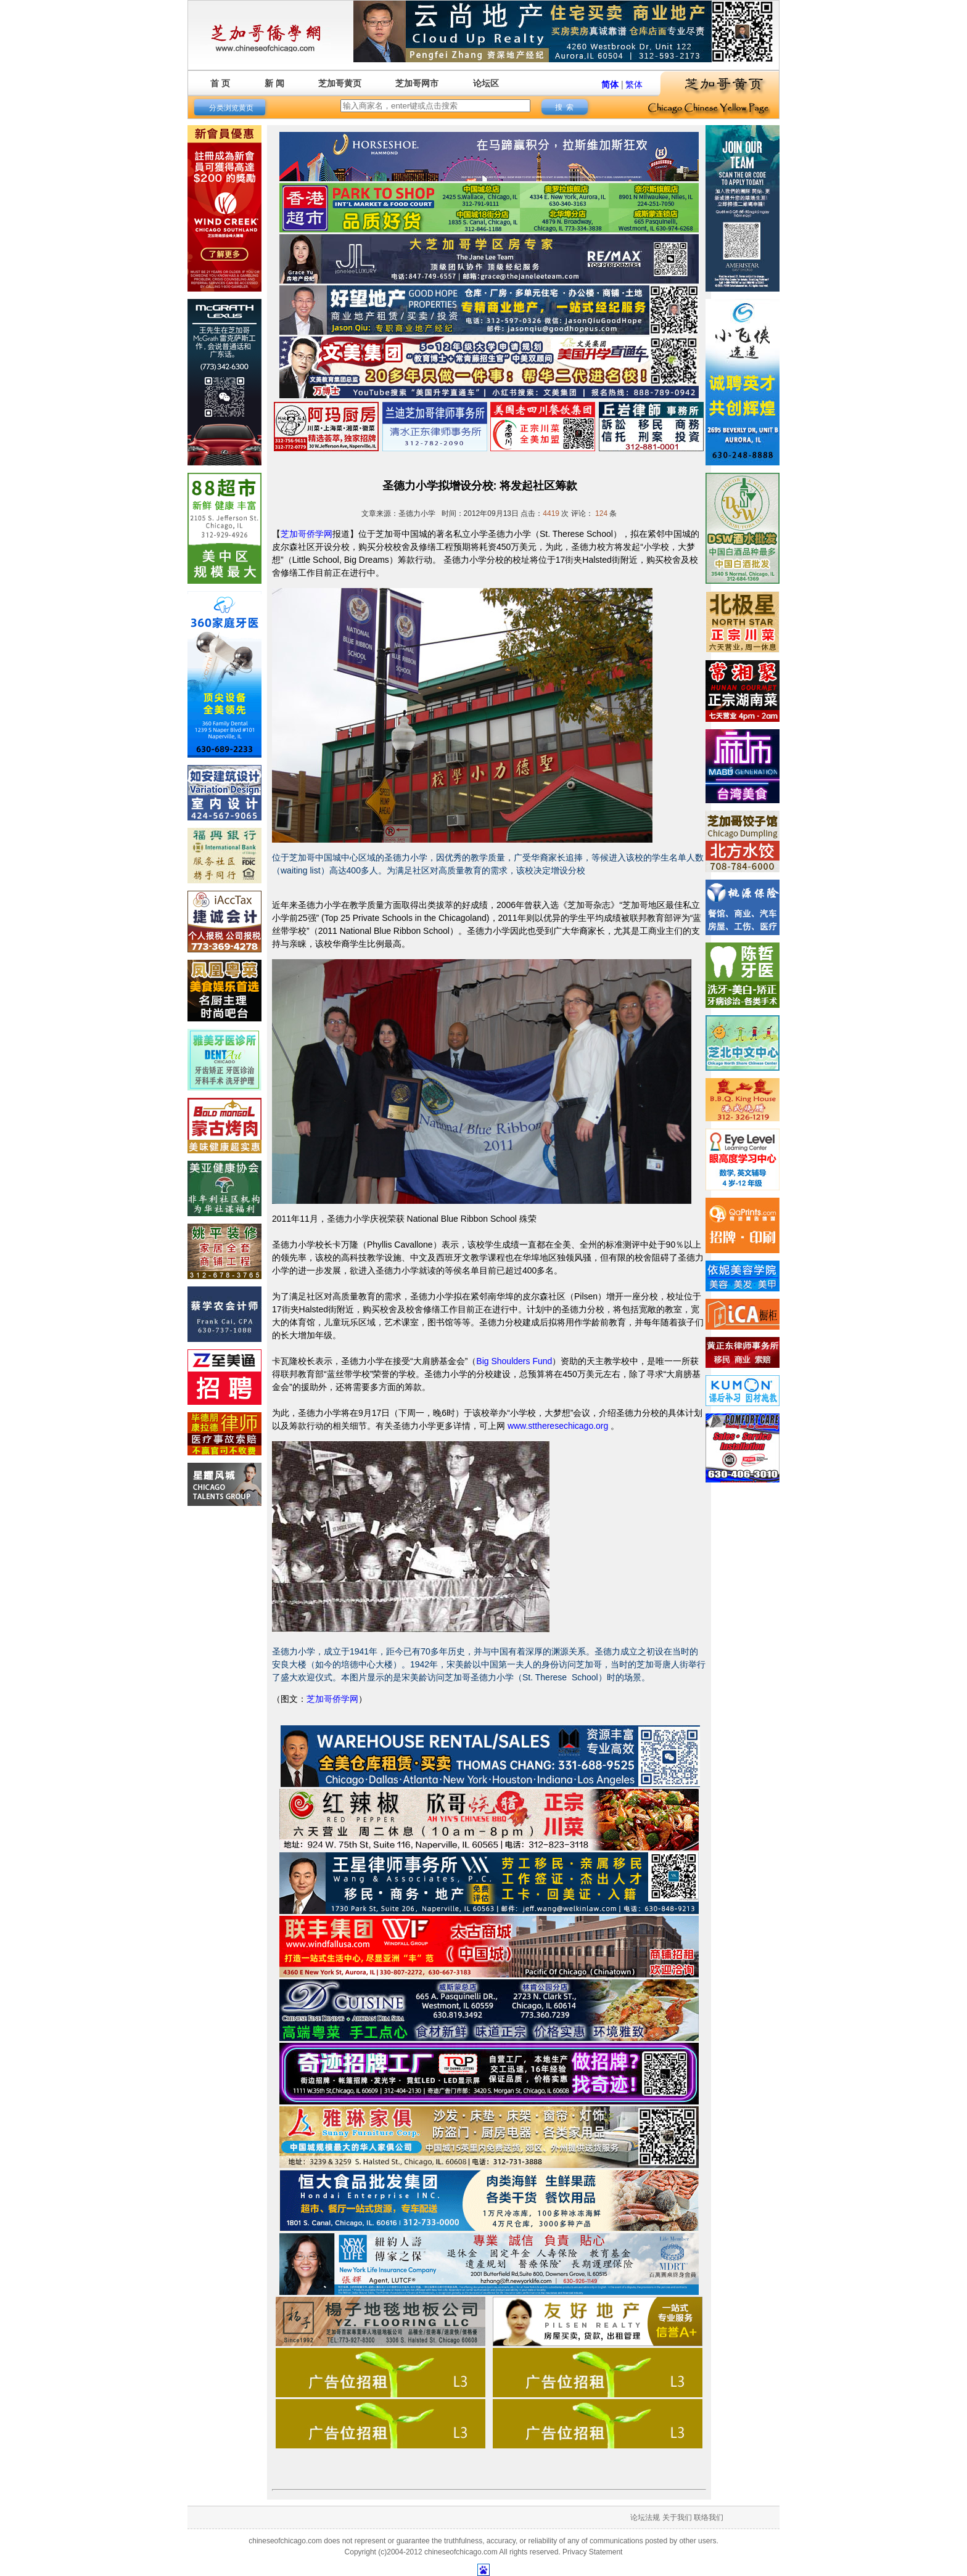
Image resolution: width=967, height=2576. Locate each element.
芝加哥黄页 (339, 83)
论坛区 (486, 83)
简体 (610, 84)
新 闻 (274, 83)
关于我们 (677, 2517)
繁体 (634, 84)
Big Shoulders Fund (514, 1361)
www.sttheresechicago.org (558, 1426)
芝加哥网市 (416, 83)
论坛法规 (645, 2517)
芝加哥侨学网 (306, 534)
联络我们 (708, 2517)
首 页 (220, 83)
